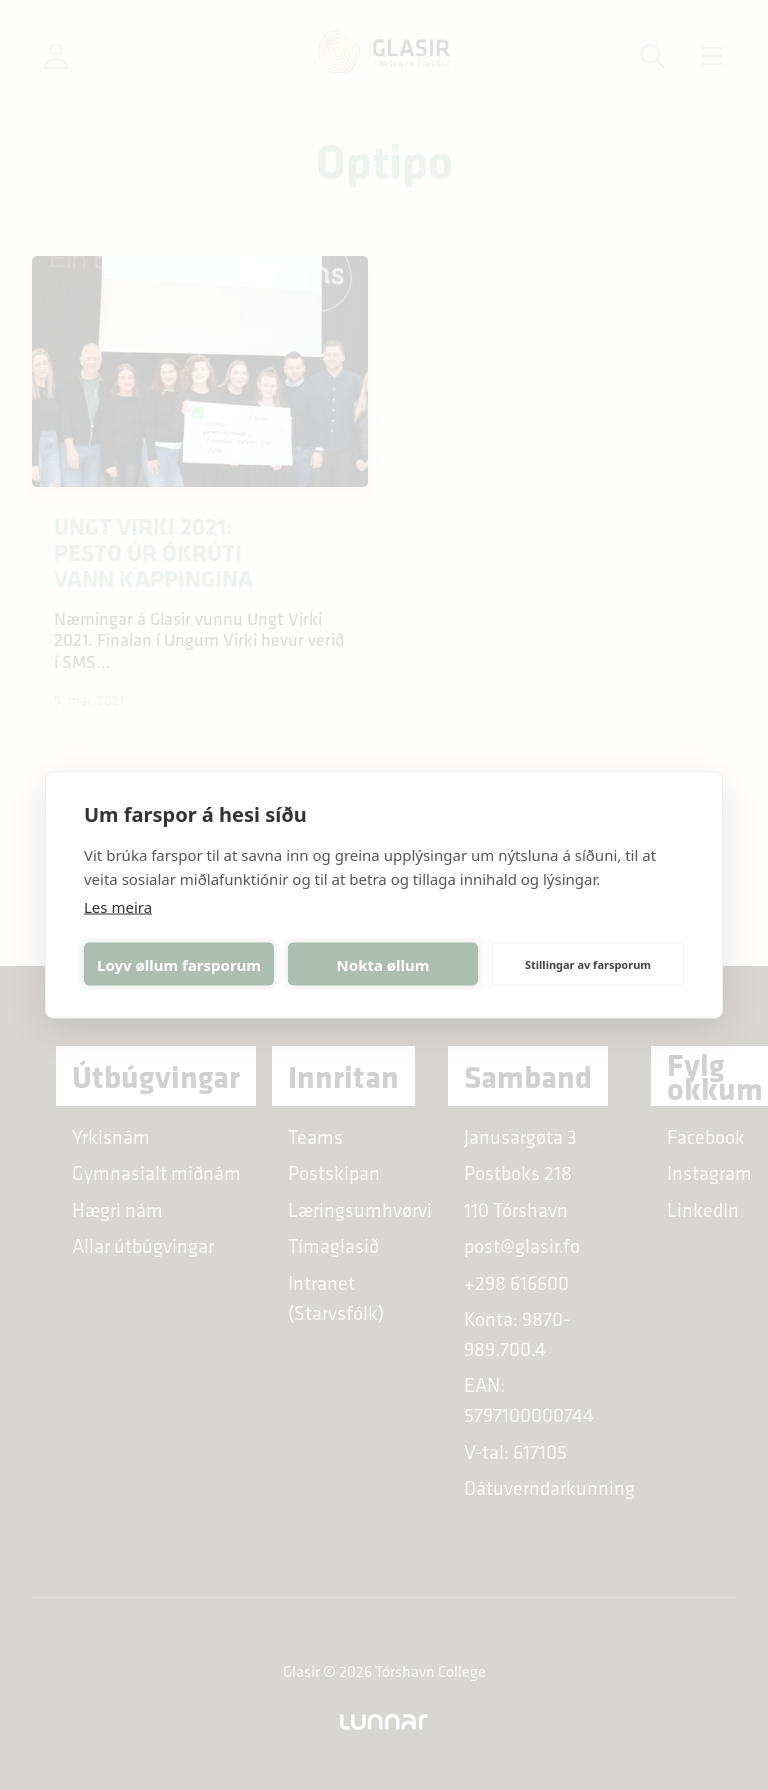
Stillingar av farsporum (588, 963)
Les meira (118, 907)
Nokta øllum (383, 964)
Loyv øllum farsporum (179, 964)
